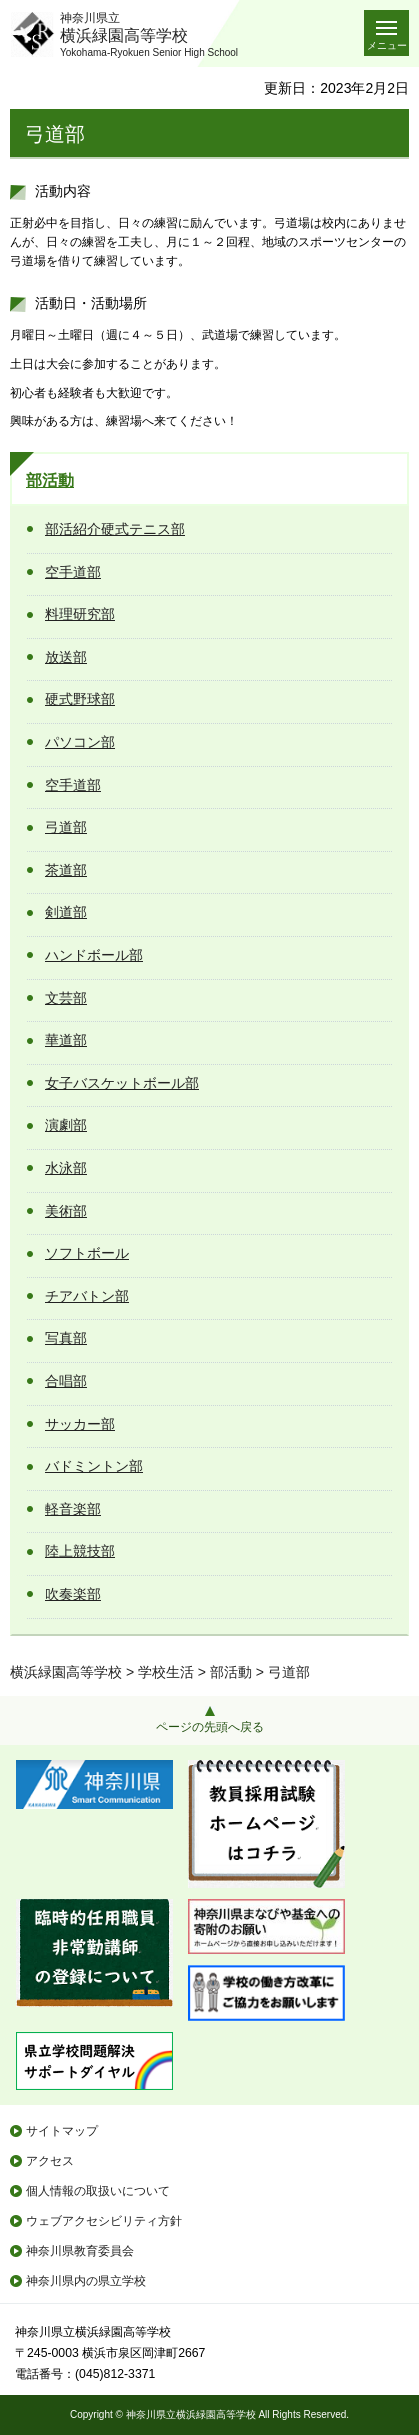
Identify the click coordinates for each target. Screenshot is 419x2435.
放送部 (66, 657)
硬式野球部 (80, 699)
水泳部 (66, 1168)
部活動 (50, 480)
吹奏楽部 (73, 1594)
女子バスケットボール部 (122, 1083)
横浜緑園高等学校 (66, 1672)
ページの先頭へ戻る (210, 1727)
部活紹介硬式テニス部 (115, 529)
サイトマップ (62, 2131)
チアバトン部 (87, 1296)
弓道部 (66, 827)
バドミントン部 (94, 1466)
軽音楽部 (73, 1509)
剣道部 (66, 912)
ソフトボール (87, 1253)
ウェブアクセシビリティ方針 (104, 2221)
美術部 (66, 1211)
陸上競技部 (80, 1551)
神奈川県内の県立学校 (86, 2281)
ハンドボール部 (94, 955)
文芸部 (66, 998)
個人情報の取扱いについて (98, 2191)
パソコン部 (80, 742)
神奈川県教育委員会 (80, 2251)
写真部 (66, 1338)
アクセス (50, 2161)
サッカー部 (80, 1424)
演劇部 (66, 1125)
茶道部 (66, 870)
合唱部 (66, 1381)
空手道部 (73, 572)
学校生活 (166, 1672)
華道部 (66, 1040)
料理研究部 (80, 614)
